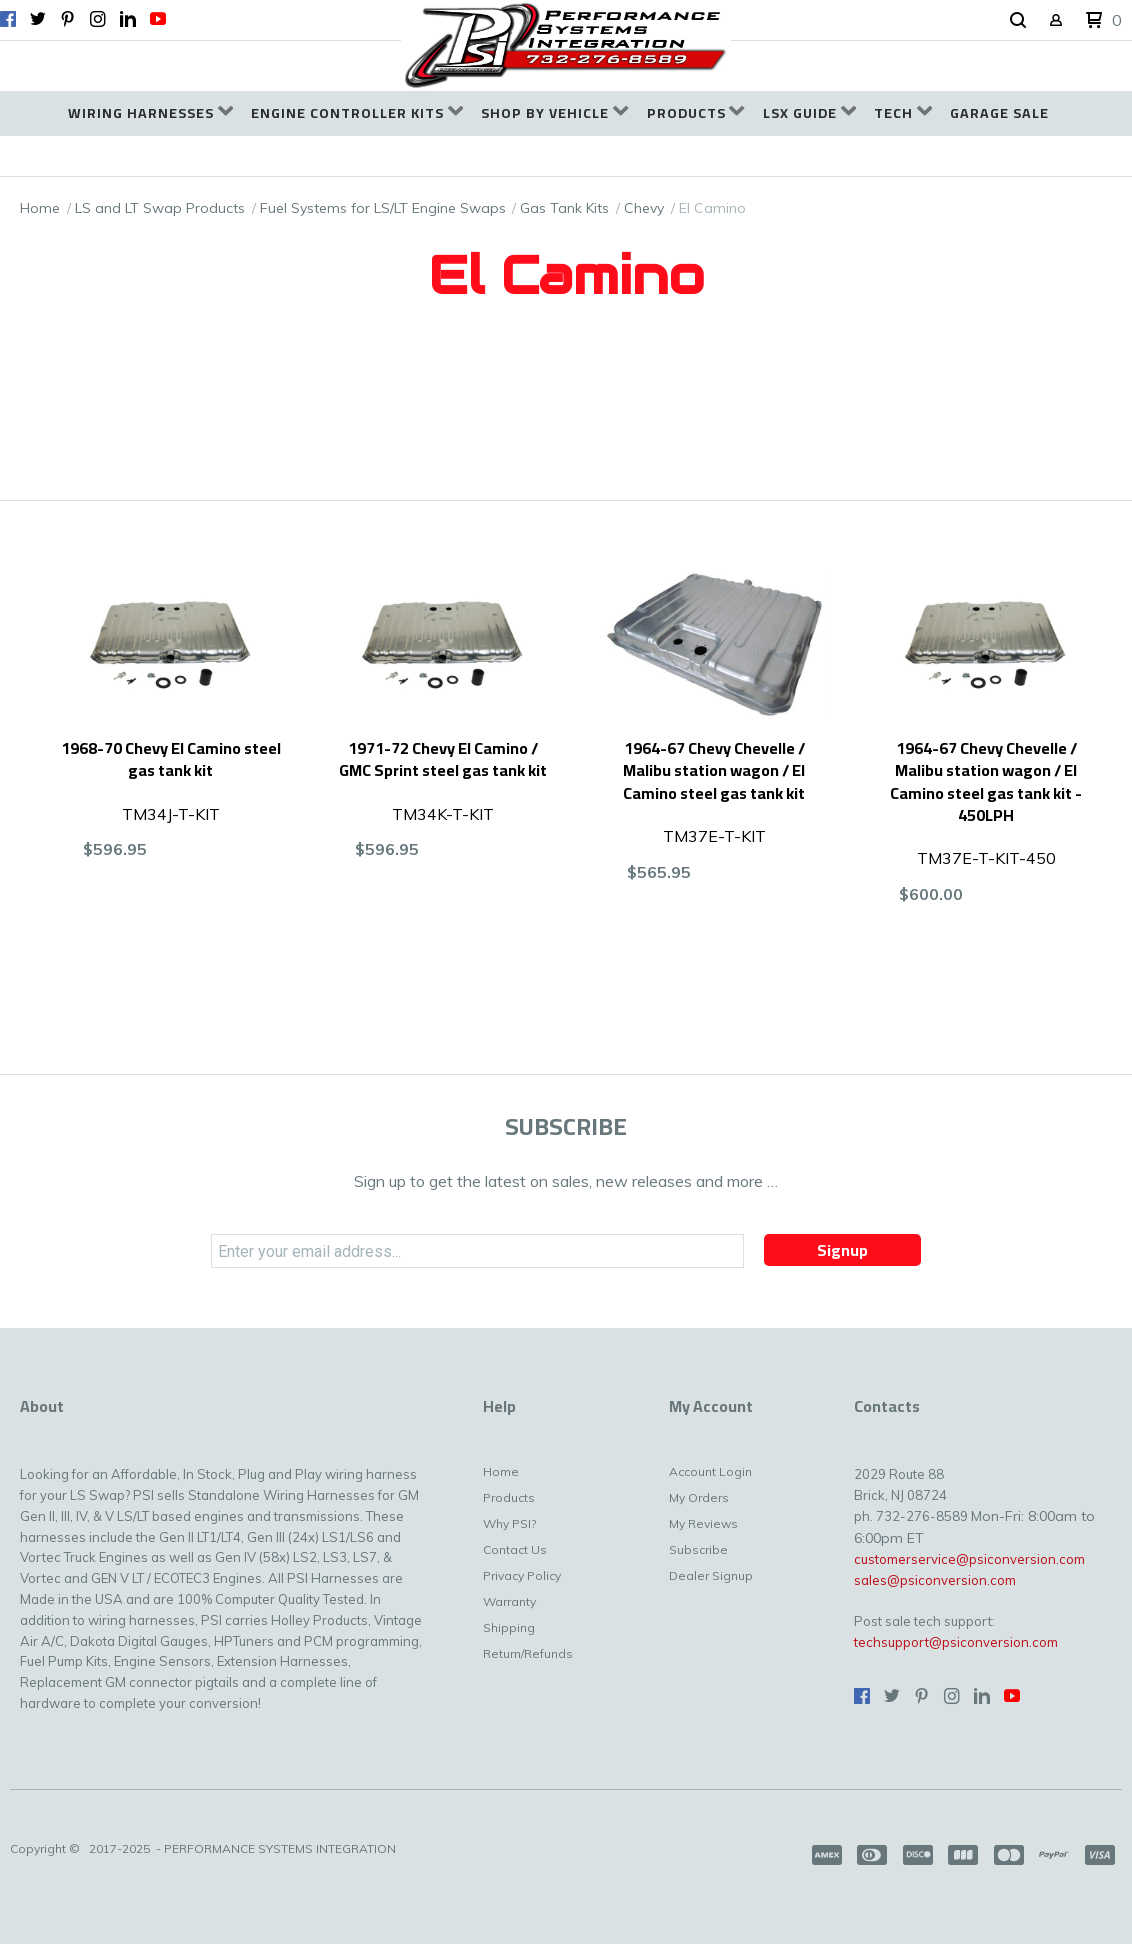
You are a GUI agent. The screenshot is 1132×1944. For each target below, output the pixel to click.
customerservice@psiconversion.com (969, 1559)
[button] (1018, 21)
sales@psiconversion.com (935, 1580)
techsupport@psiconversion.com (956, 1642)
